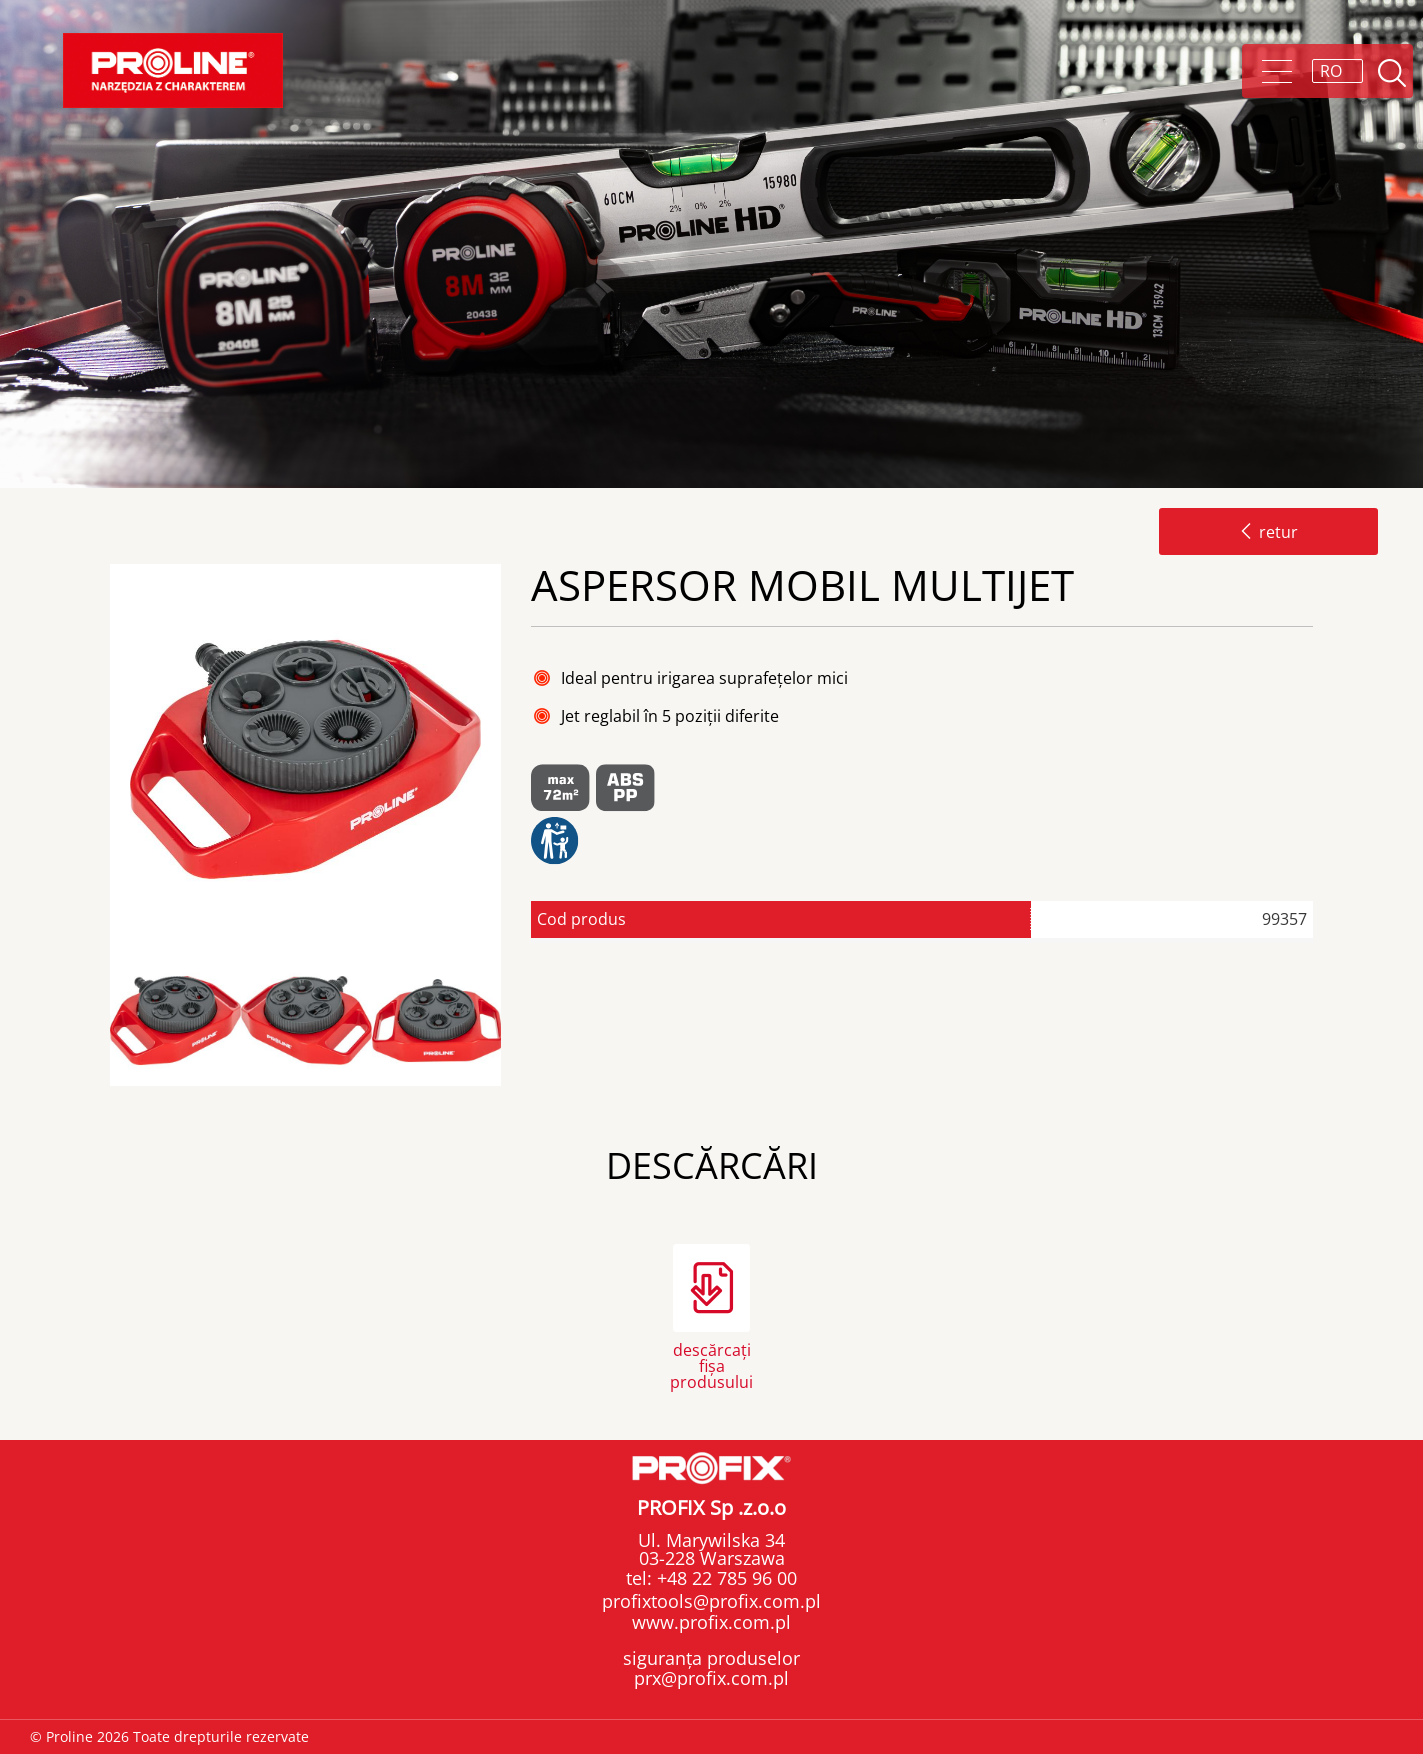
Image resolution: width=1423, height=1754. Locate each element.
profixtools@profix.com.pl (711, 1601)
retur (1268, 532)
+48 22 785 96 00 (724, 1578)
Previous (103, 1021)
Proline (173, 70)
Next (518, 1021)
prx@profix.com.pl (711, 1678)
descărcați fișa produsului (711, 1364)
